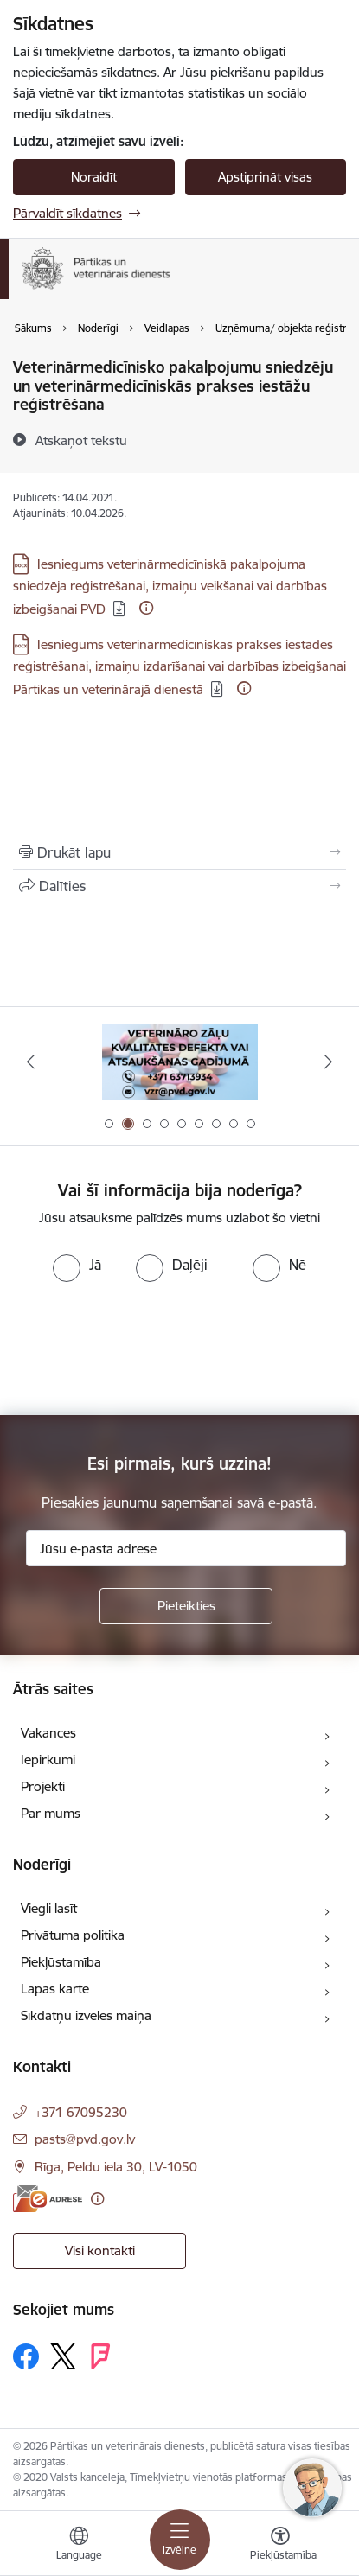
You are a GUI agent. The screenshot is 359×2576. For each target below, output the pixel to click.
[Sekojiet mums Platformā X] (63, 2356)
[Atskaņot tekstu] (81, 440)
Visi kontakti (100, 2250)
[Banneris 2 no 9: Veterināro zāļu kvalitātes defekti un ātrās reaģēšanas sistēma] (180, 1062)
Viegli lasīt (49, 1908)
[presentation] (144, 1346)
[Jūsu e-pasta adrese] (186, 1548)
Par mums (50, 1813)
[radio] (77, 1264)
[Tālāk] (328, 1061)
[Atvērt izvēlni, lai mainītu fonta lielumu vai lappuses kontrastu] (280, 2546)
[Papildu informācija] (146, 608)
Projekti (43, 1786)
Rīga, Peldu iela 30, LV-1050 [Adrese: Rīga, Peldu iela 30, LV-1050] (116, 2166)
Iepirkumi (48, 1759)
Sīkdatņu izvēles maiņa (86, 2015)
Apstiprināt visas (265, 177)
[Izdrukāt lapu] (179, 852)
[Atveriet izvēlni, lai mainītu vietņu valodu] (78, 2546)
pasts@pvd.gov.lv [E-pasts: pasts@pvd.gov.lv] (85, 2139)
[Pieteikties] (185, 1606)
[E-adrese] (47, 2198)
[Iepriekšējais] (30, 1061)
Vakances (48, 1733)
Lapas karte (55, 1988)
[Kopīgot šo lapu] (179, 886)
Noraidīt (94, 177)
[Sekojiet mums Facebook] (26, 2356)
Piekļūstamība (61, 1962)
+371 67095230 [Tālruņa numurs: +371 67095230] (81, 2112)
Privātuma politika (73, 1935)
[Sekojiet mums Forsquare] (100, 2356)
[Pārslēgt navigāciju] (180, 2539)
